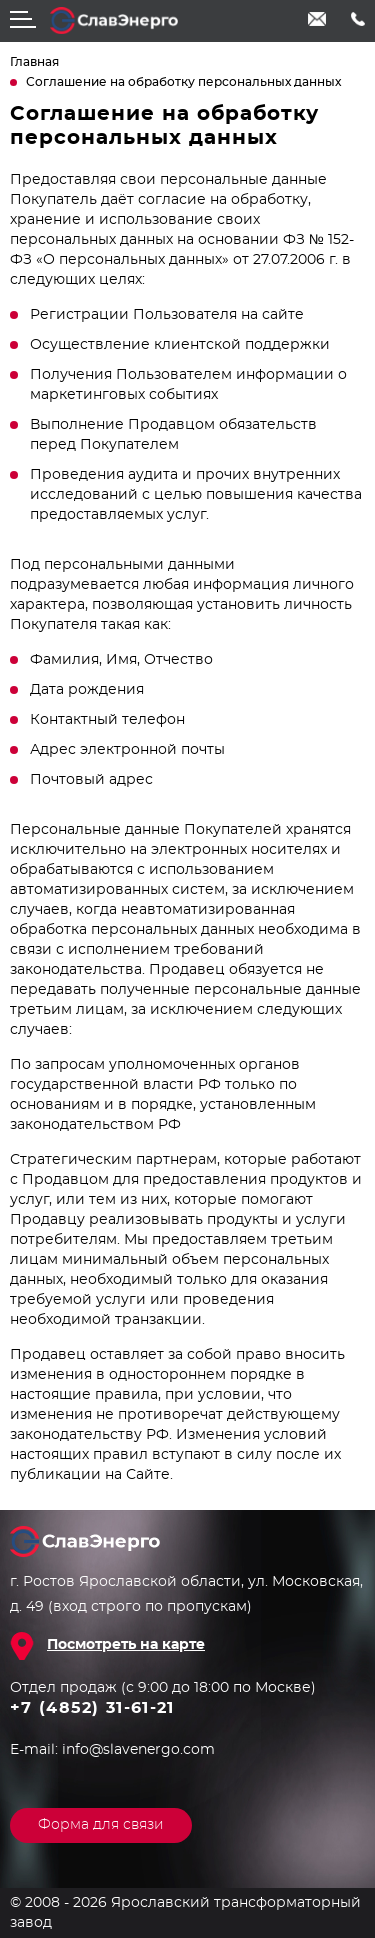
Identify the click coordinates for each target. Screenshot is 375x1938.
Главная (34, 62)
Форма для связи (101, 1825)
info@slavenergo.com (317, 19)
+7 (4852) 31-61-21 (357, 19)
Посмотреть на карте (126, 1645)
